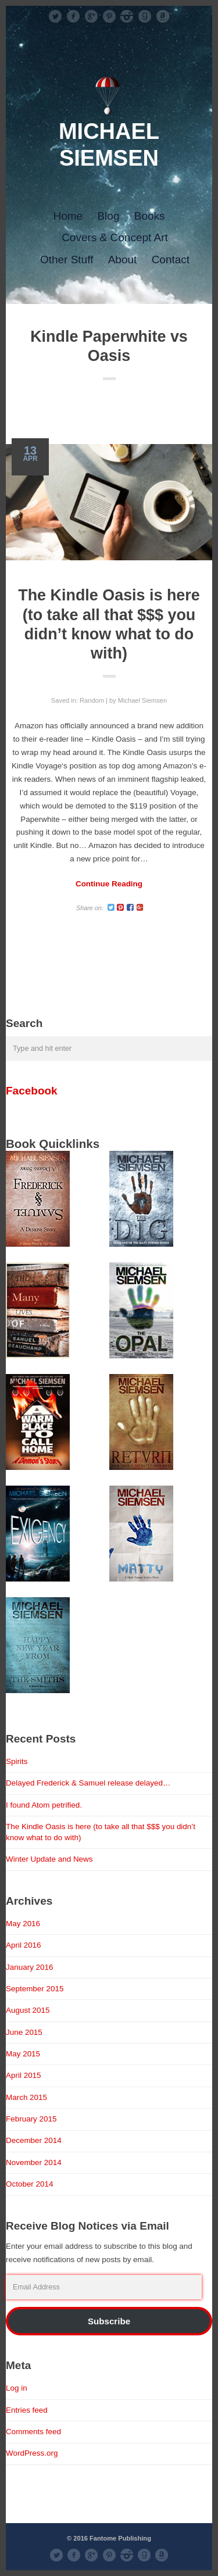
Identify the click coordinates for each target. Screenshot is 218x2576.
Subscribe (109, 2321)
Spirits (16, 1761)
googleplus (91, 16)
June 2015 (24, 2032)
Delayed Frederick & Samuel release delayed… (88, 1783)
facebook (73, 16)
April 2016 (23, 1945)
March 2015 (26, 2097)
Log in (16, 2388)
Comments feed (33, 2431)
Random (92, 700)
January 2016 (29, 1967)
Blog (108, 216)
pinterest (109, 16)
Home (68, 216)
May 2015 (23, 2053)
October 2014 (29, 2184)
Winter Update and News (49, 1859)
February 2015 (31, 2119)
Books (149, 216)
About (122, 259)
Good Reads (144, 16)
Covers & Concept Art (115, 237)
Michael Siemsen (142, 700)
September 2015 (34, 1988)
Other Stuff (67, 259)
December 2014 (34, 2140)
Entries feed (27, 2410)
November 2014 (34, 2162)
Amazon (162, 16)
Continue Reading (109, 883)
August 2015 (28, 2010)
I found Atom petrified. (44, 1805)
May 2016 (23, 1923)
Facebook (32, 1091)
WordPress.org (32, 2453)
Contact (171, 259)
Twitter (55, 16)
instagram (126, 16)
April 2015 (23, 2075)
